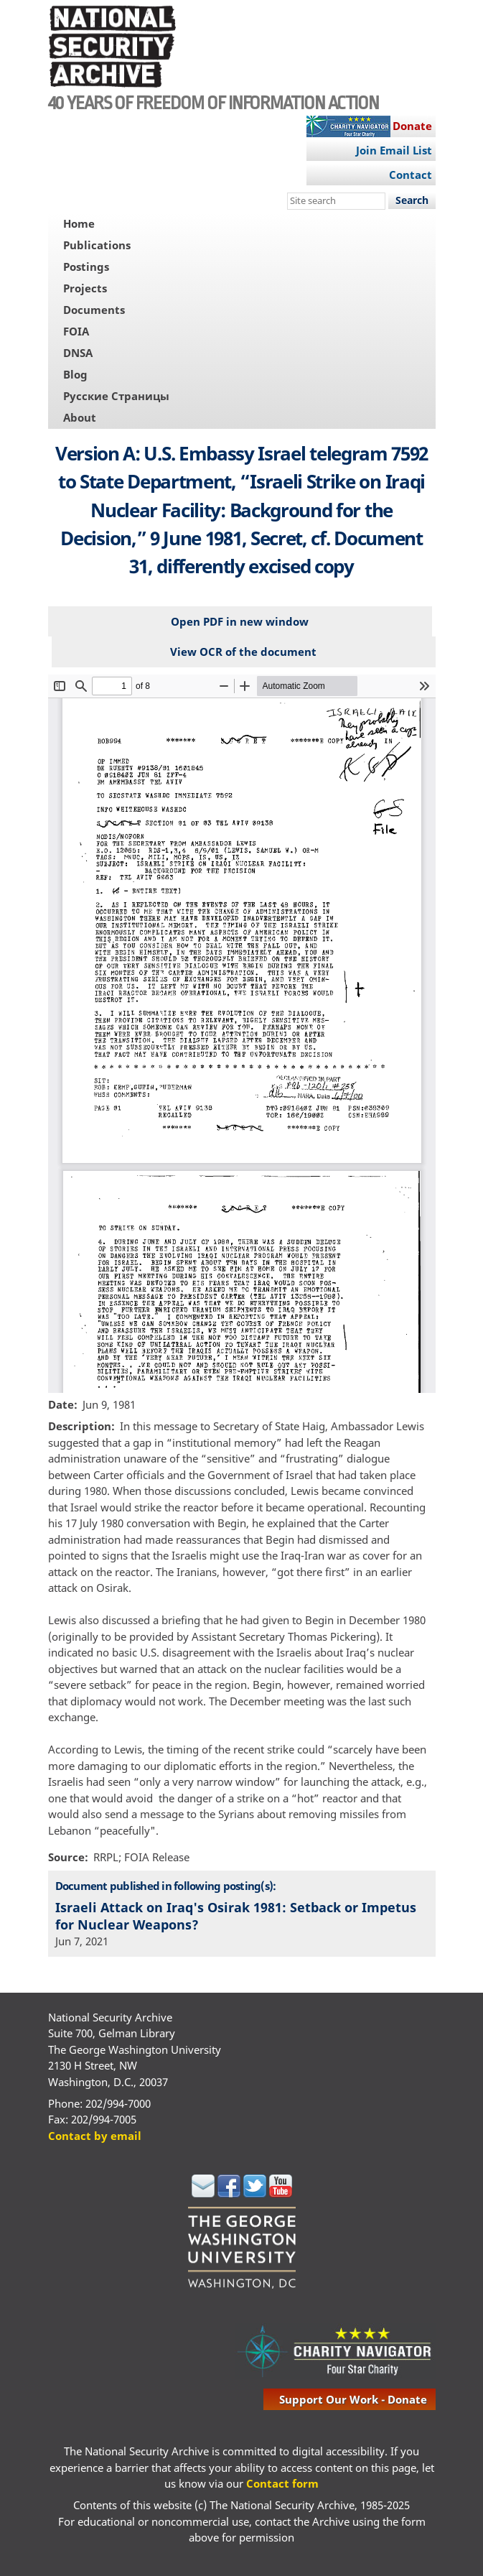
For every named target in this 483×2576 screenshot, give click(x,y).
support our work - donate (353, 2399)
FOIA (76, 331)
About (79, 417)
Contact (410, 174)
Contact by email (94, 2135)
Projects (85, 288)
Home (79, 223)
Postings (86, 266)
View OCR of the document (243, 651)
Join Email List (394, 150)
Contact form (282, 2483)
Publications (97, 245)
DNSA (78, 353)
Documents (94, 309)
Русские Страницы (116, 396)
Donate (412, 126)
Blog (75, 374)
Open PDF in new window (240, 621)
